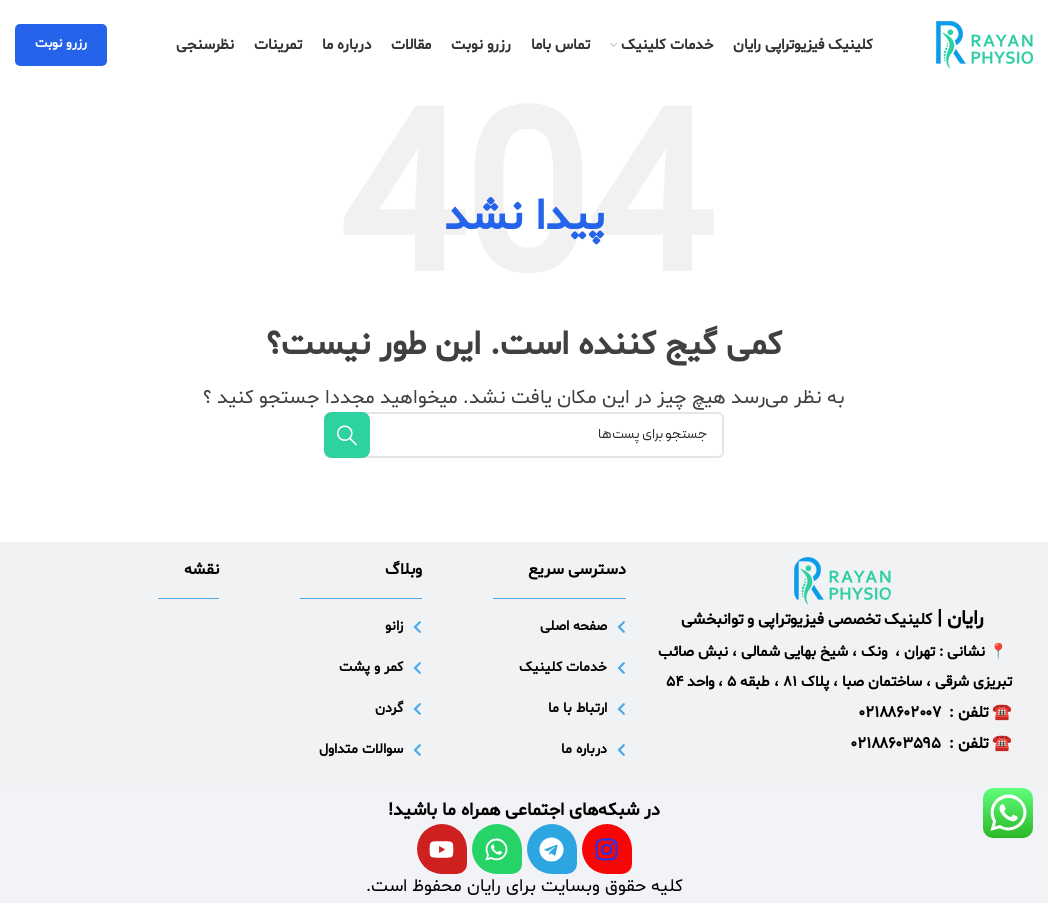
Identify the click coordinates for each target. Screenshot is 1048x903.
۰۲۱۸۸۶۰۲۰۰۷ (900, 713)
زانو (394, 626)
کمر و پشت (371, 667)
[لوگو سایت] (984, 45)
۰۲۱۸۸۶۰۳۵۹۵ (896, 744)
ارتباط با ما (577, 708)
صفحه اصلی (573, 626)
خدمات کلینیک (563, 667)
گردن (389, 708)
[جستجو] (524, 435)
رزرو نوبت (61, 44)
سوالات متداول (361, 749)
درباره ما (584, 749)
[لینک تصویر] (842, 580)
